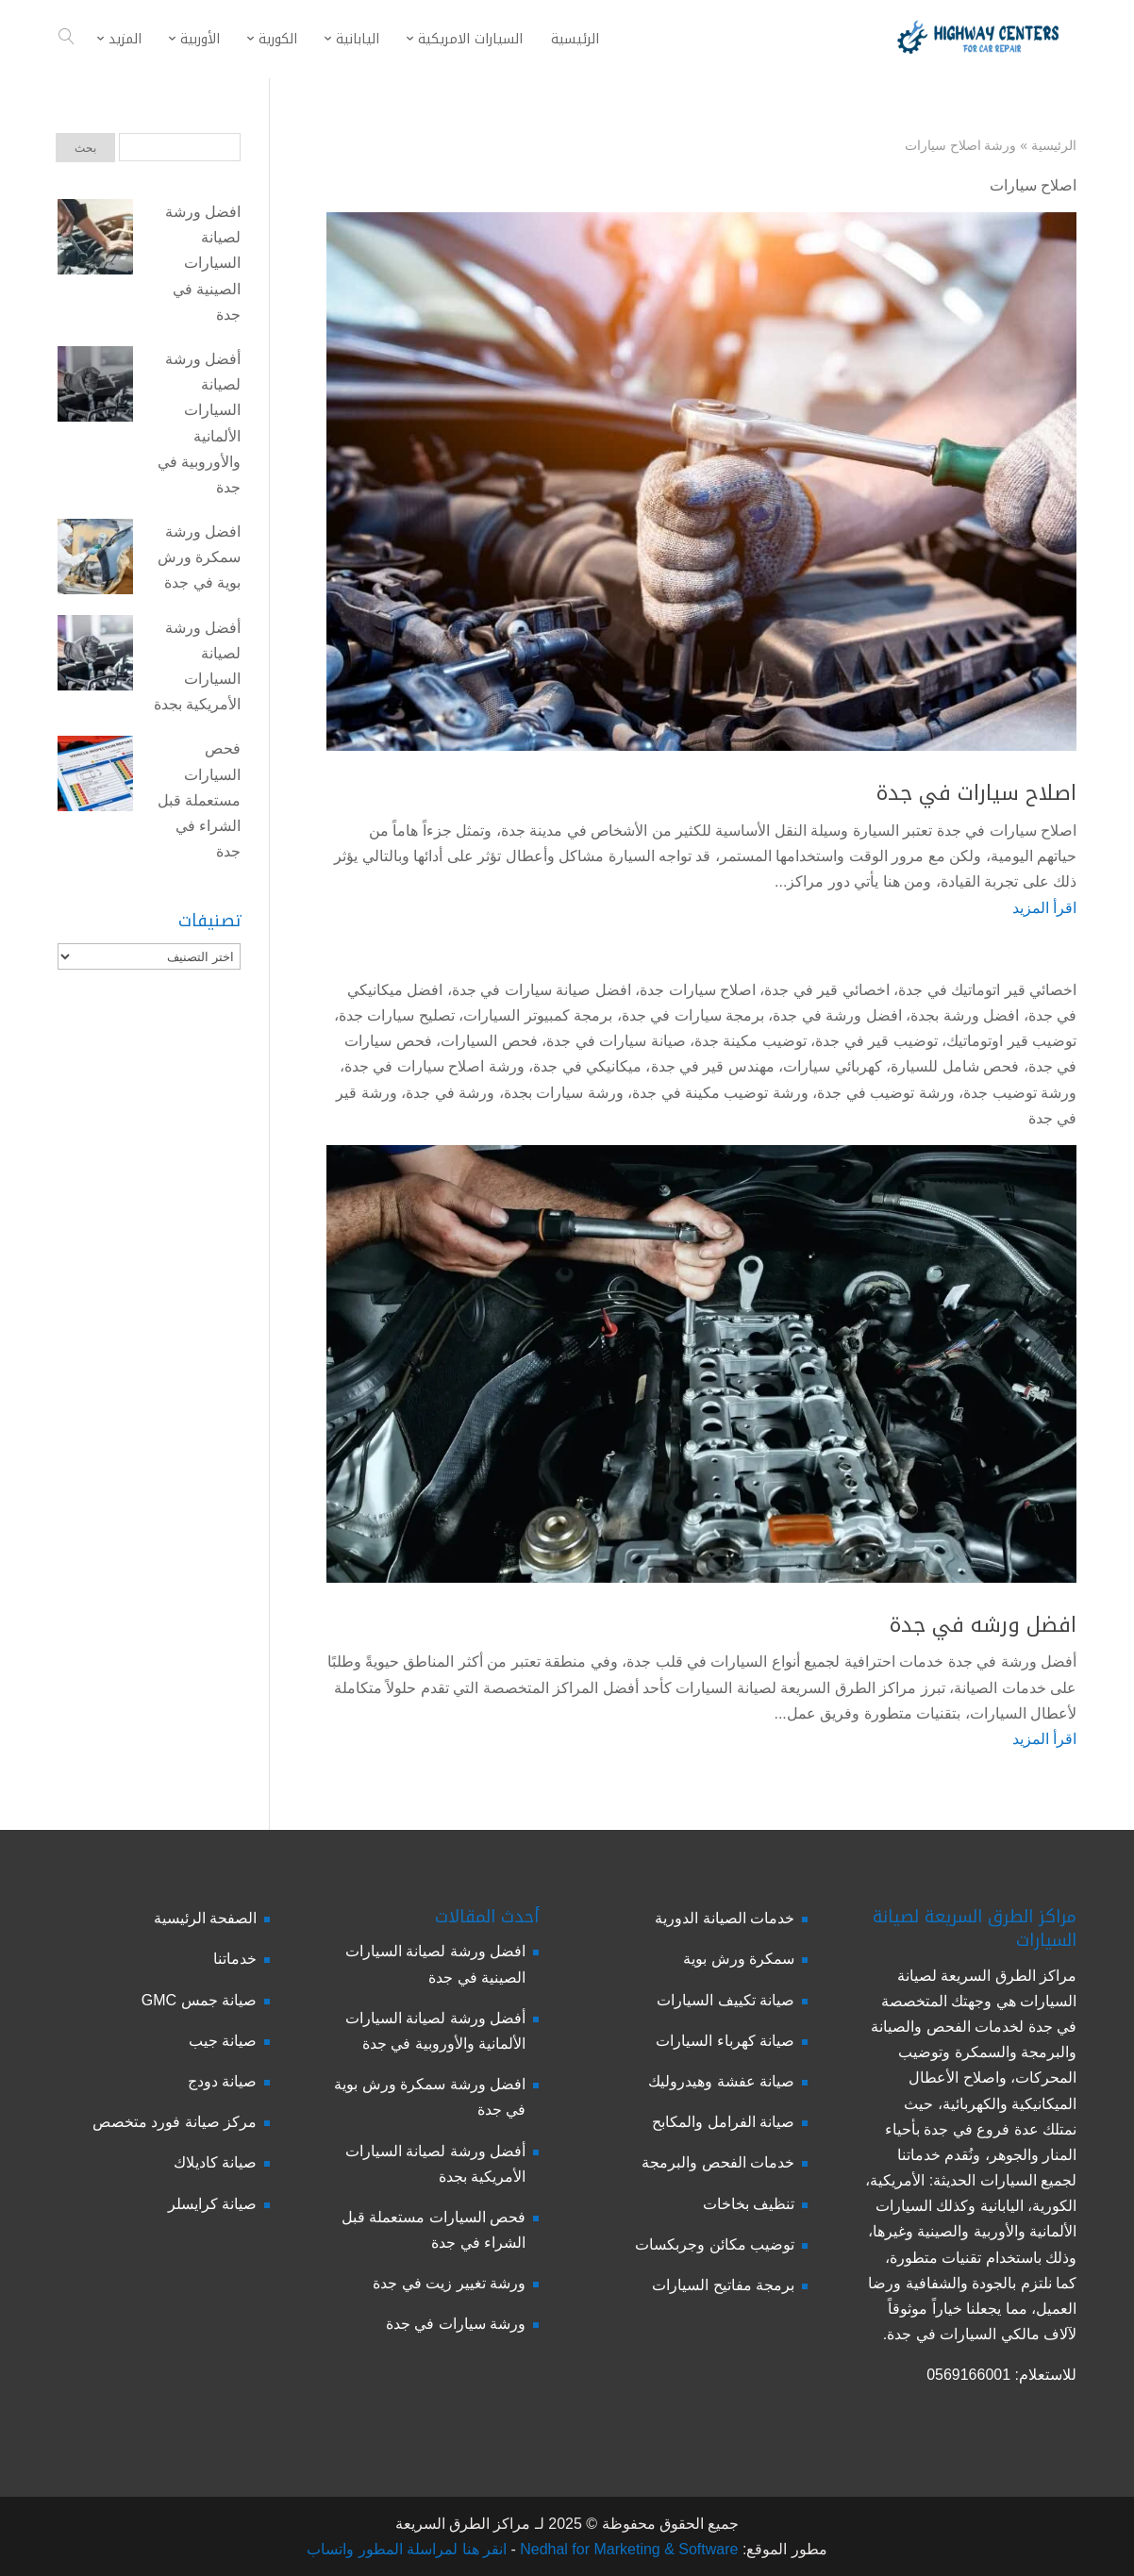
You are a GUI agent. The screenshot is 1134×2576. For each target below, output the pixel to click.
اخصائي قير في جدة (826, 990)
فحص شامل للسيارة (955, 1066)
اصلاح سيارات (1033, 185)
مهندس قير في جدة (713, 1066)
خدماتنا (235, 1959)
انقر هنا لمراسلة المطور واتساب (407, 2549)
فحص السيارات (489, 1041)
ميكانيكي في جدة (587, 1066)
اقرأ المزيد (1044, 908)
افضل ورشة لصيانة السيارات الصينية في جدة (203, 263)
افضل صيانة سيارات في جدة (541, 990)
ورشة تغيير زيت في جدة (449, 2283)
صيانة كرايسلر (212, 2204)
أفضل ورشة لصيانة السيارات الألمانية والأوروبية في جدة (199, 423)
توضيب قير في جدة (876, 1041)
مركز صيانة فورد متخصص (174, 2122)
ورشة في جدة (450, 1093)
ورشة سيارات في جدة (455, 2324)
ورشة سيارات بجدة (564, 1093)
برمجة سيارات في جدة (693, 1015)
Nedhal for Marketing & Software (627, 2549)
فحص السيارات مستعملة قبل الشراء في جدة (199, 799)
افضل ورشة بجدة (964, 1015)
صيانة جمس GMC (199, 2000)
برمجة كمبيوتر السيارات (537, 1015)
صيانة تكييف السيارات (725, 2000)
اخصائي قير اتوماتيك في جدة (987, 990)
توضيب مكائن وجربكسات (714, 2244)
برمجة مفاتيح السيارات (723, 2285)
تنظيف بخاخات (748, 2204)
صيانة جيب (223, 2041)
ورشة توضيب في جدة (885, 1093)
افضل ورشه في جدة (983, 1625)
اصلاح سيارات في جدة (976, 793)
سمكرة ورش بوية (738, 1959)
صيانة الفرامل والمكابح (723, 2122)
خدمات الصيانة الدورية (724, 1918)
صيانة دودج (222, 2081)
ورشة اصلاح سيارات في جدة (434, 1066)
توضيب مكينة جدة (750, 1041)
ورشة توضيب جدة (1019, 1093)
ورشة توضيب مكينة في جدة (720, 1093)
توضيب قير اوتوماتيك (1011, 1041)
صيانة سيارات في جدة (615, 1041)
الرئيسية (1053, 145)
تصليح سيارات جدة (397, 1015)
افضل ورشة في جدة (837, 1015)
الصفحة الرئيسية (205, 1918)
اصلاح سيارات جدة (698, 990)
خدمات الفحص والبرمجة (718, 2162)
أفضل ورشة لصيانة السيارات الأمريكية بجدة (197, 666)
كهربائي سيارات (832, 1066)
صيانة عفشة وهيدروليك (721, 2081)
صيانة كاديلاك (215, 2162)
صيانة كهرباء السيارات (725, 2041)
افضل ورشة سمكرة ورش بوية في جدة (199, 557)
